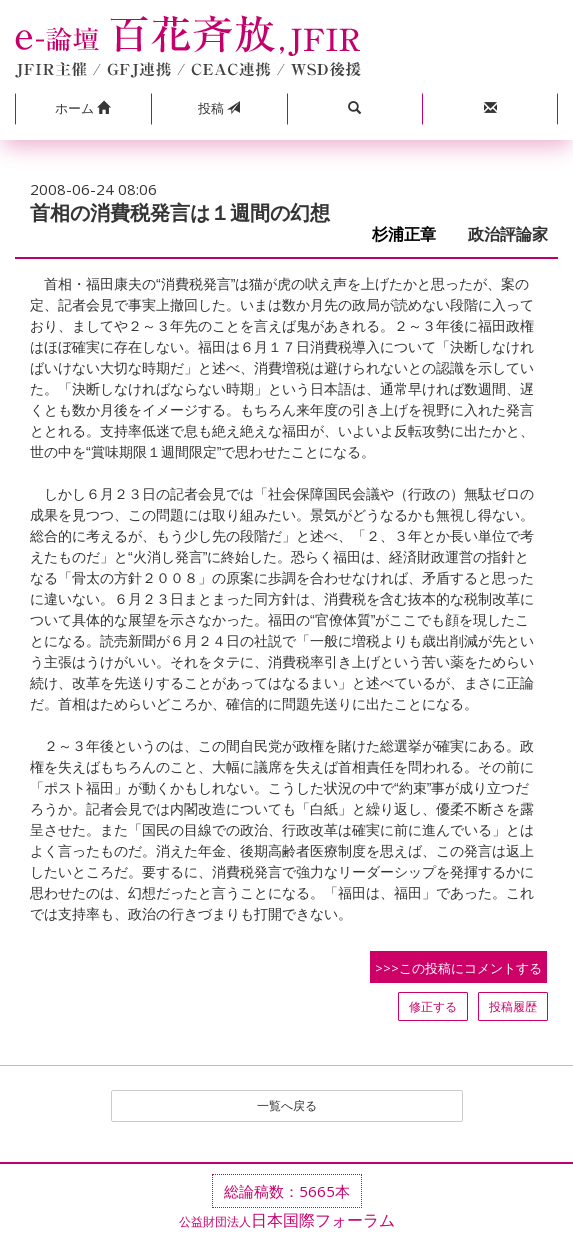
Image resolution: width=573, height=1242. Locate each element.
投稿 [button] (219, 108)
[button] (83, 109)
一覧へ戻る (287, 1105)
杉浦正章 (412, 234)
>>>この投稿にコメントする (458, 968)
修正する (433, 1006)
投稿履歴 (513, 1006)
